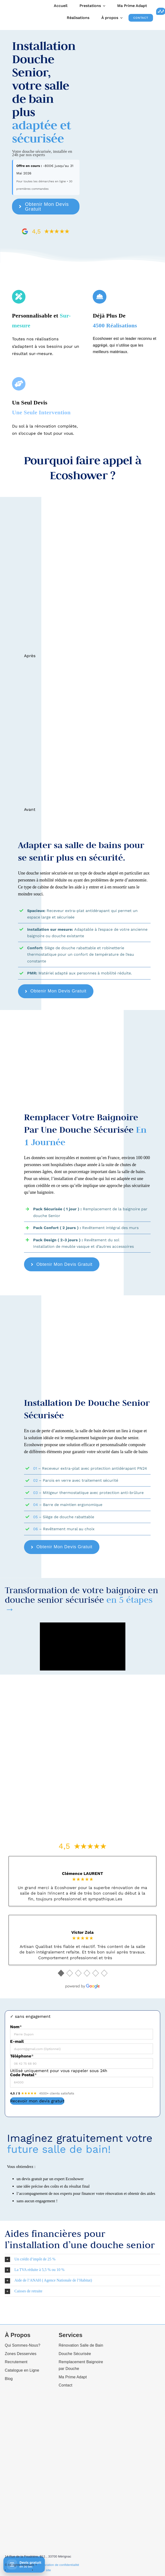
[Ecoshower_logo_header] (11, 5)
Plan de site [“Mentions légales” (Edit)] (42, 2570)
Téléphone (22, 2056)
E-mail (17, 2041)
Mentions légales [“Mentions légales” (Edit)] (19, 2570)
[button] (82, 2259)
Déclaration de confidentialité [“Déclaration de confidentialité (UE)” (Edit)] (58, 2565)
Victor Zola (82, 1932)
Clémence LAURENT (82, 1873)
